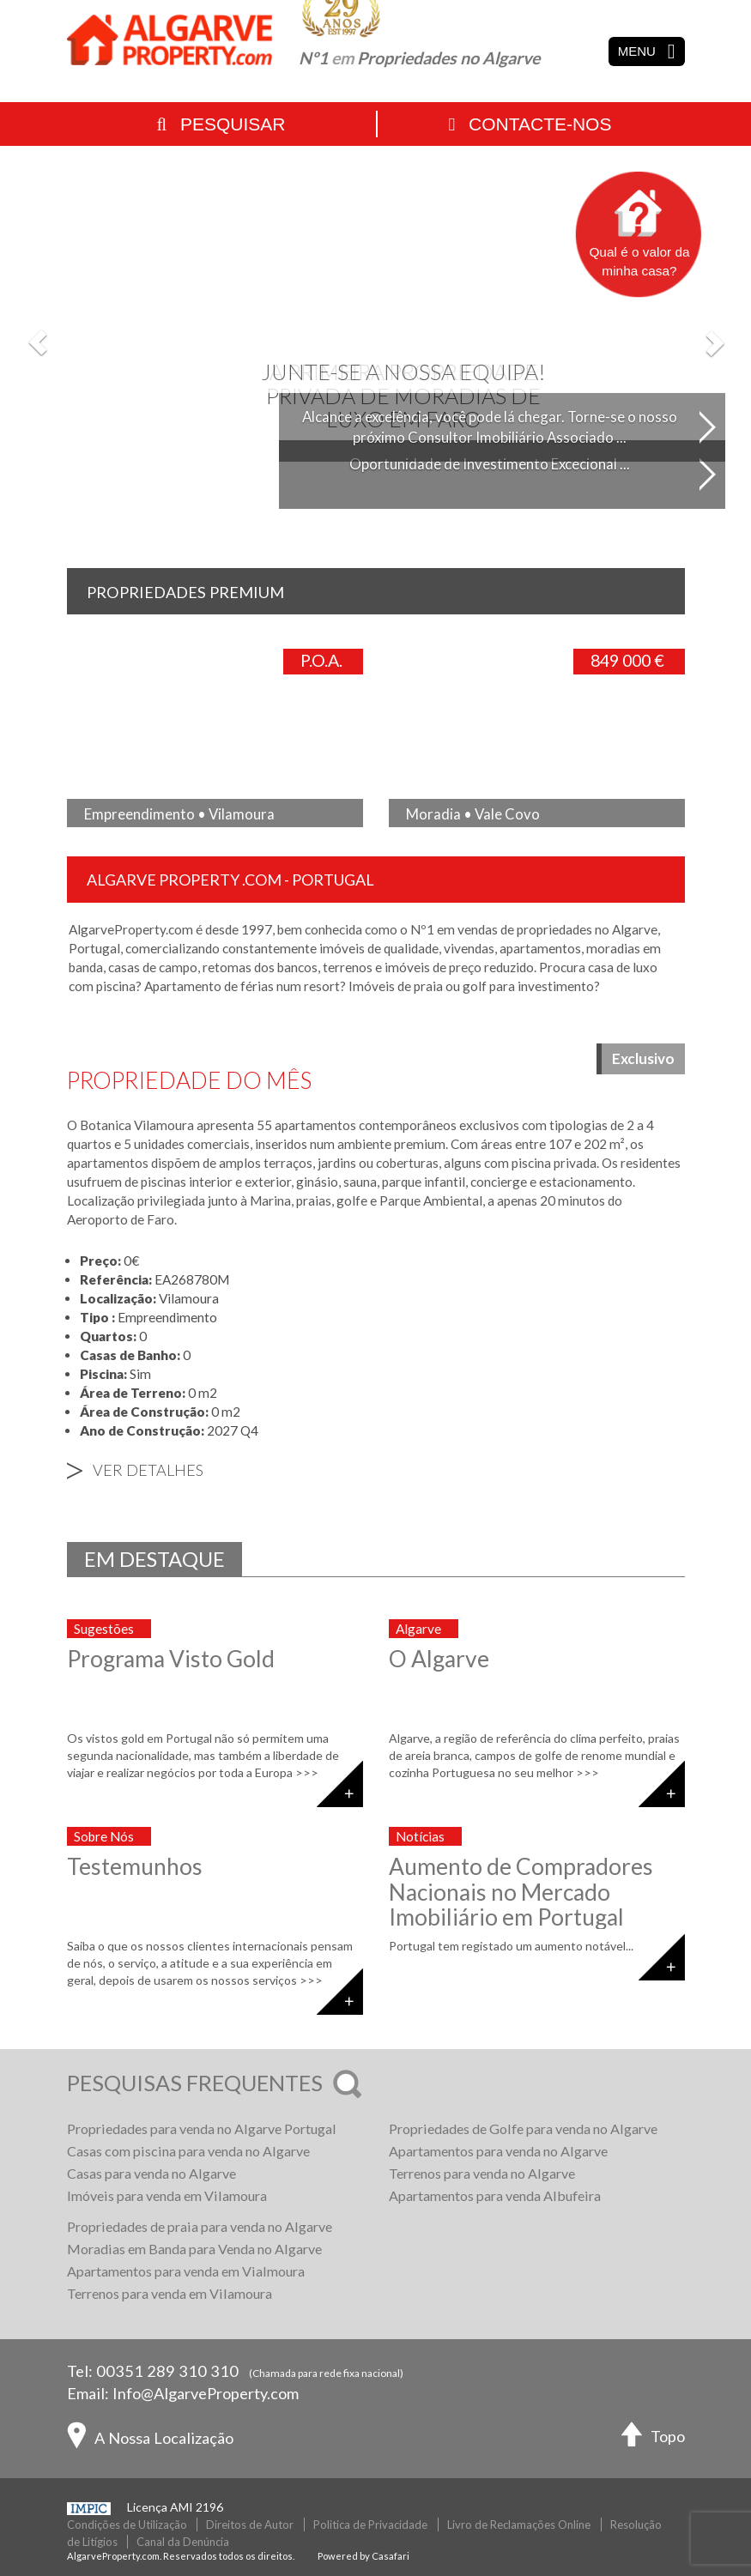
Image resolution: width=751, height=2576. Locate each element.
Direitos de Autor (250, 2524)
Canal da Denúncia (182, 2542)
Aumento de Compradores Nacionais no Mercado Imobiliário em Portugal (521, 1892)
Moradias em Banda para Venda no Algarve (194, 2248)
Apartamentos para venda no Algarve (498, 2151)
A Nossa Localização (150, 2440)
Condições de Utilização (127, 2524)
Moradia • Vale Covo (473, 814)
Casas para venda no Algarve (151, 2173)
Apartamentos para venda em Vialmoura (186, 2271)
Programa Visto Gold (171, 1658)
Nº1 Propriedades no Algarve (419, 58)
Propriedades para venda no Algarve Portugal (201, 2128)
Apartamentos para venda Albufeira (495, 2195)
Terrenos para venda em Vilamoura (169, 2293)
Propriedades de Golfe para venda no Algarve (523, 2128)
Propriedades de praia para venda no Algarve (199, 2226)
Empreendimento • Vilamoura (179, 814)
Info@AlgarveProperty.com (205, 2393)
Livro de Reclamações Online (519, 2524)
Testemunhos (135, 1866)
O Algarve (439, 1658)
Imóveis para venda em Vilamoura (167, 2195)
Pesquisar (220, 124)
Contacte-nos (530, 124)
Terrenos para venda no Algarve (482, 2173)
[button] (38, 342)
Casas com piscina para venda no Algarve (188, 2151)
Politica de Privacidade (370, 2524)
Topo (653, 2438)
